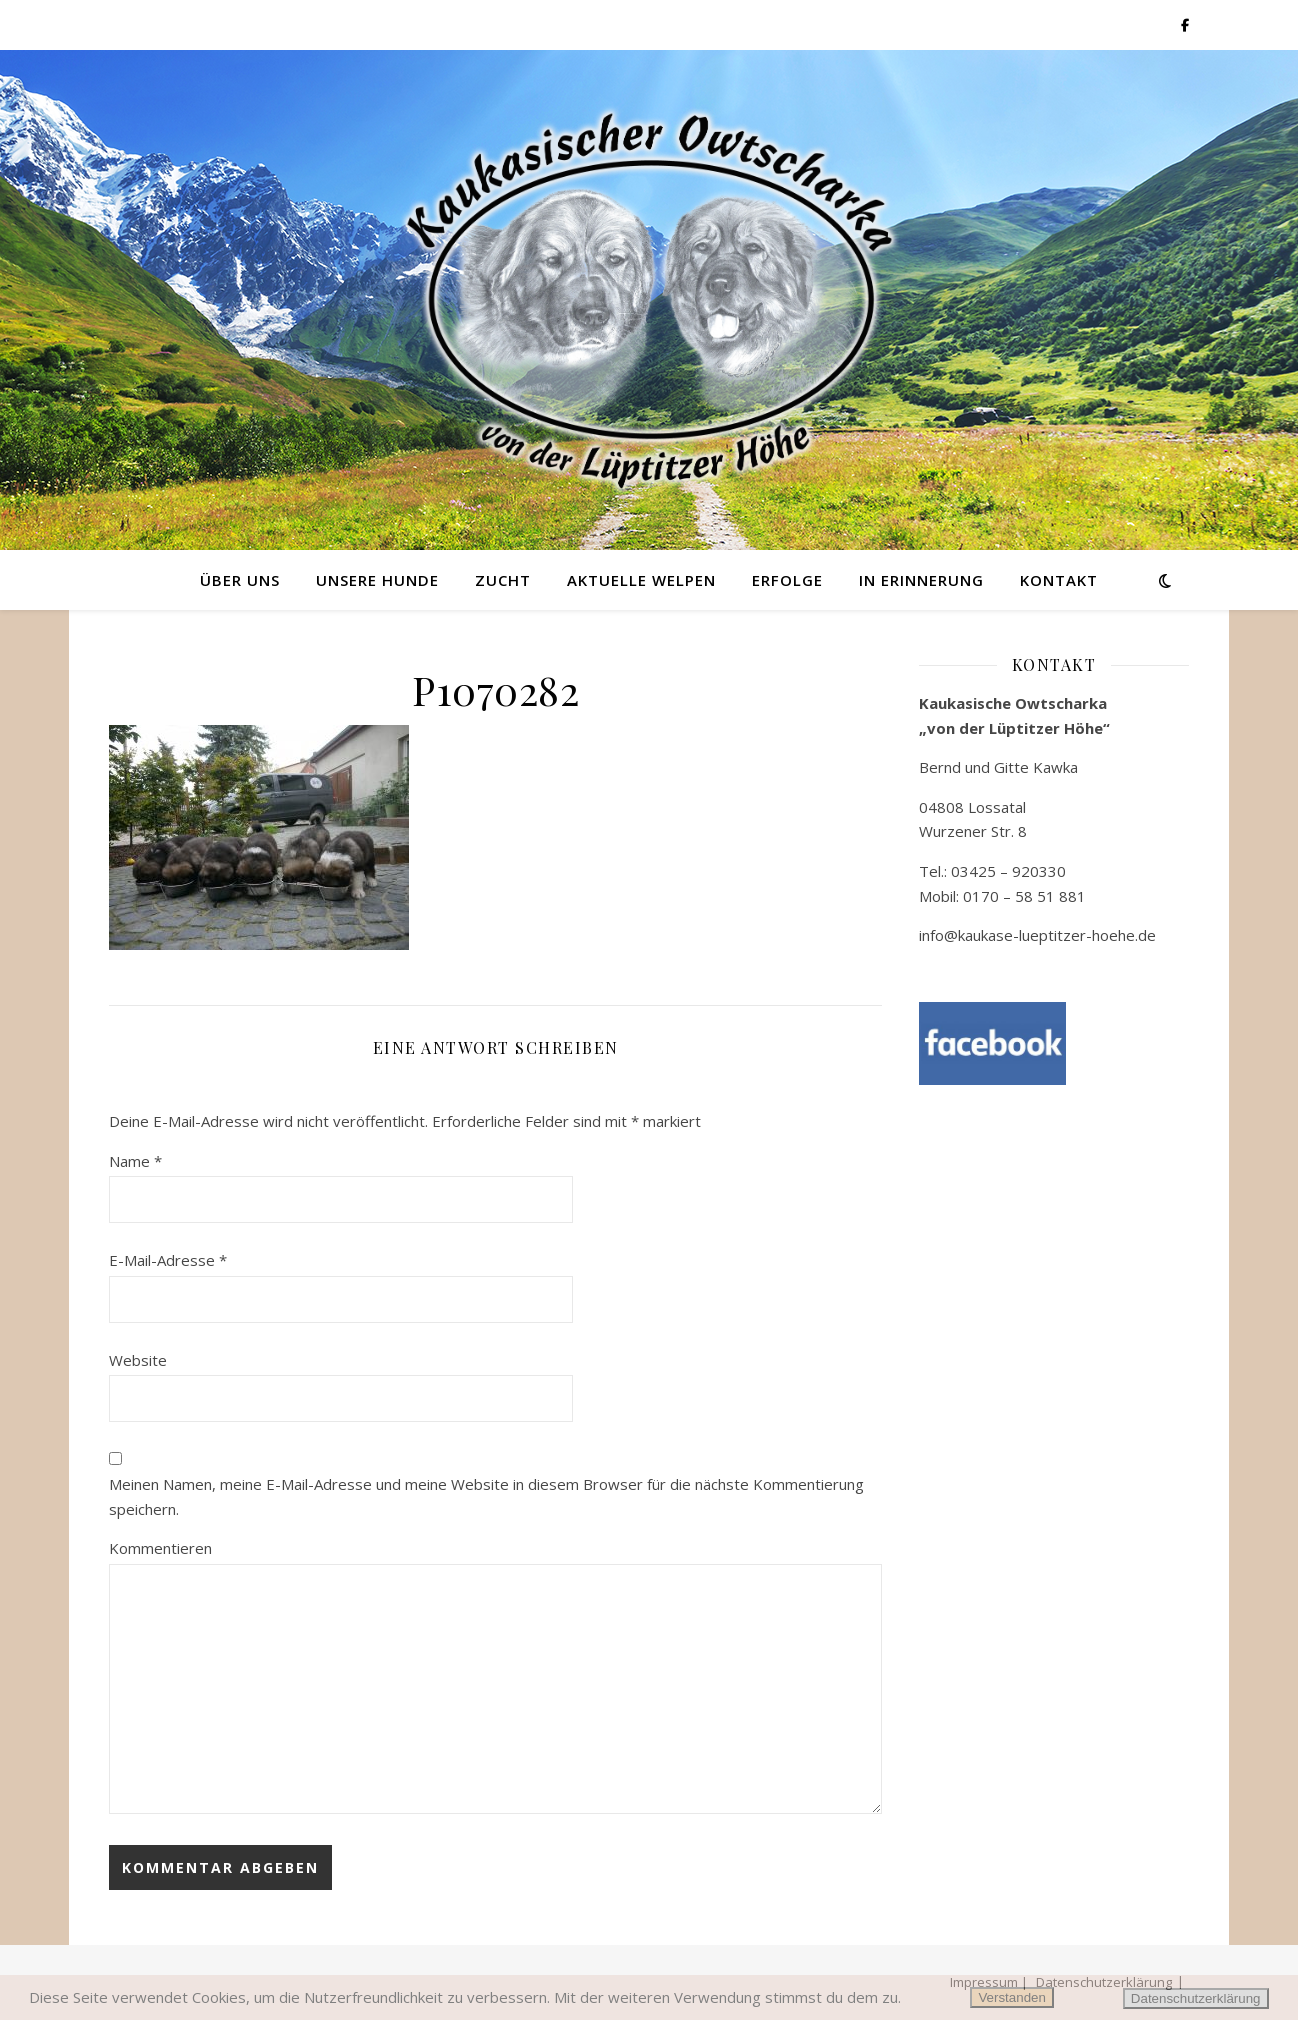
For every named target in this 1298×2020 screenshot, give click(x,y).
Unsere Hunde (377, 580)
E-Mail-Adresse (168, 1260)
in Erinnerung (921, 580)
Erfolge (787, 580)
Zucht (503, 580)
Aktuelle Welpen (641, 580)
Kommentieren (160, 1548)
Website (138, 1360)
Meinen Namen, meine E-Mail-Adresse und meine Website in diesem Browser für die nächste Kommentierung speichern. (486, 1496)
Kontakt (1059, 580)
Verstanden (1011, 1997)
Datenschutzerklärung (1196, 1998)
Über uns (240, 580)
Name (135, 1161)
